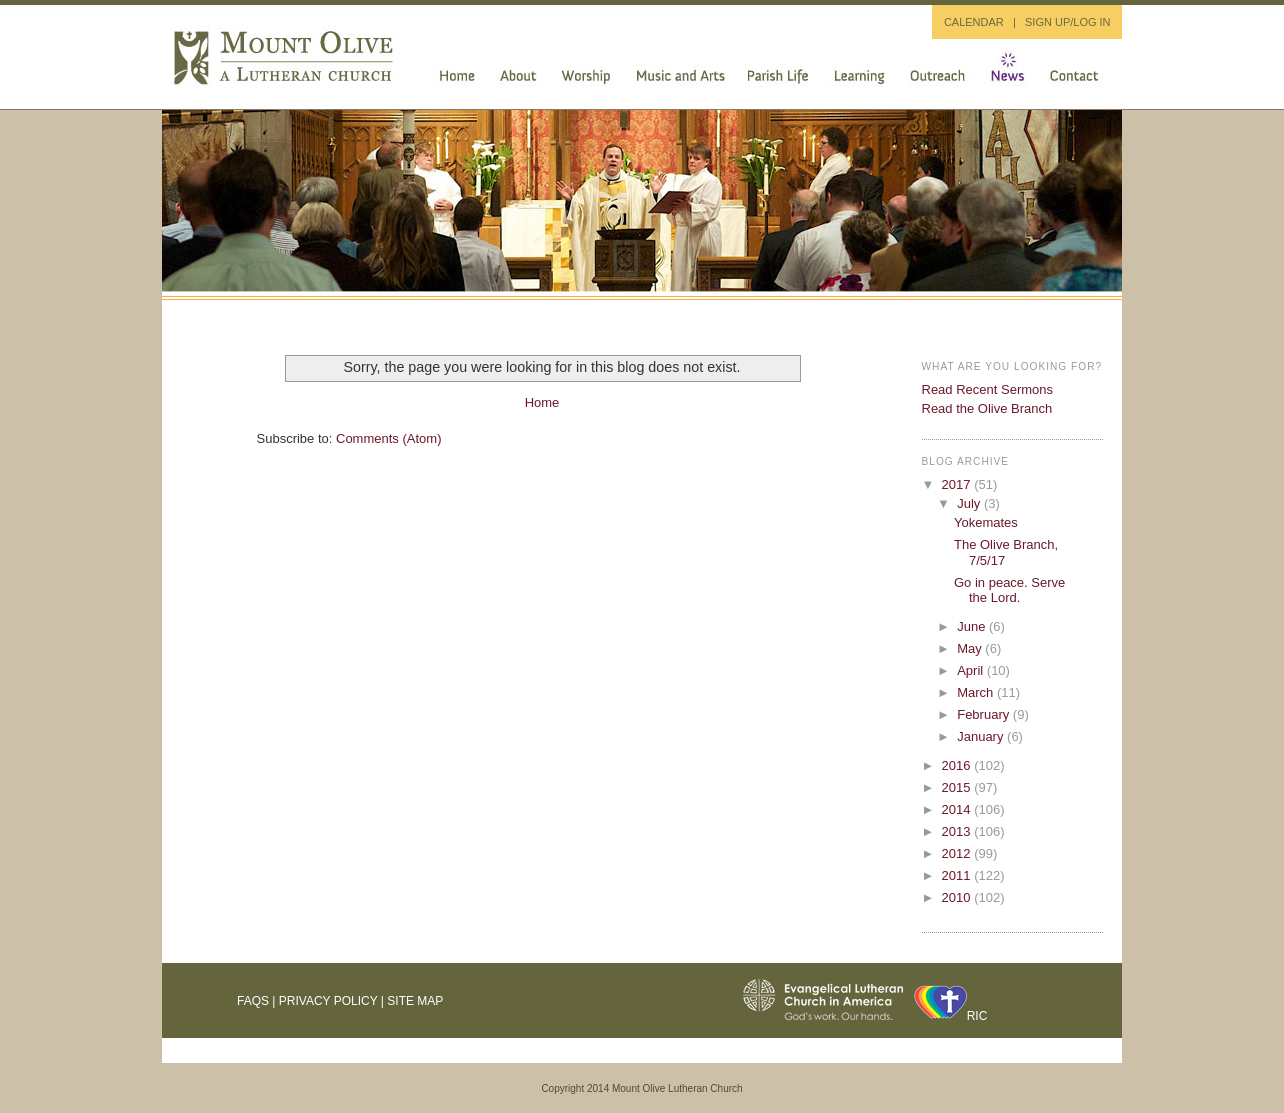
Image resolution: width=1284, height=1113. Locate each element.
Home (542, 402)
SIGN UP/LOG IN (1068, 22)
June (973, 626)
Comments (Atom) (388, 438)
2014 (958, 809)
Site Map (415, 1001)
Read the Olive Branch (987, 408)
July (970, 503)
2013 (958, 831)
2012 (958, 853)
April (972, 670)
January (982, 736)
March (977, 692)
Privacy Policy (328, 1001)
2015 (958, 787)
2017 (958, 484)
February (985, 714)
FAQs (253, 1001)
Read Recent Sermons (988, 389)
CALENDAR (974, 22)
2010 (958, 897)
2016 (958, 765)
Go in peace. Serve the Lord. (1009, 590)
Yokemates (986, 522)
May (971, 648)
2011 (958, 875)
